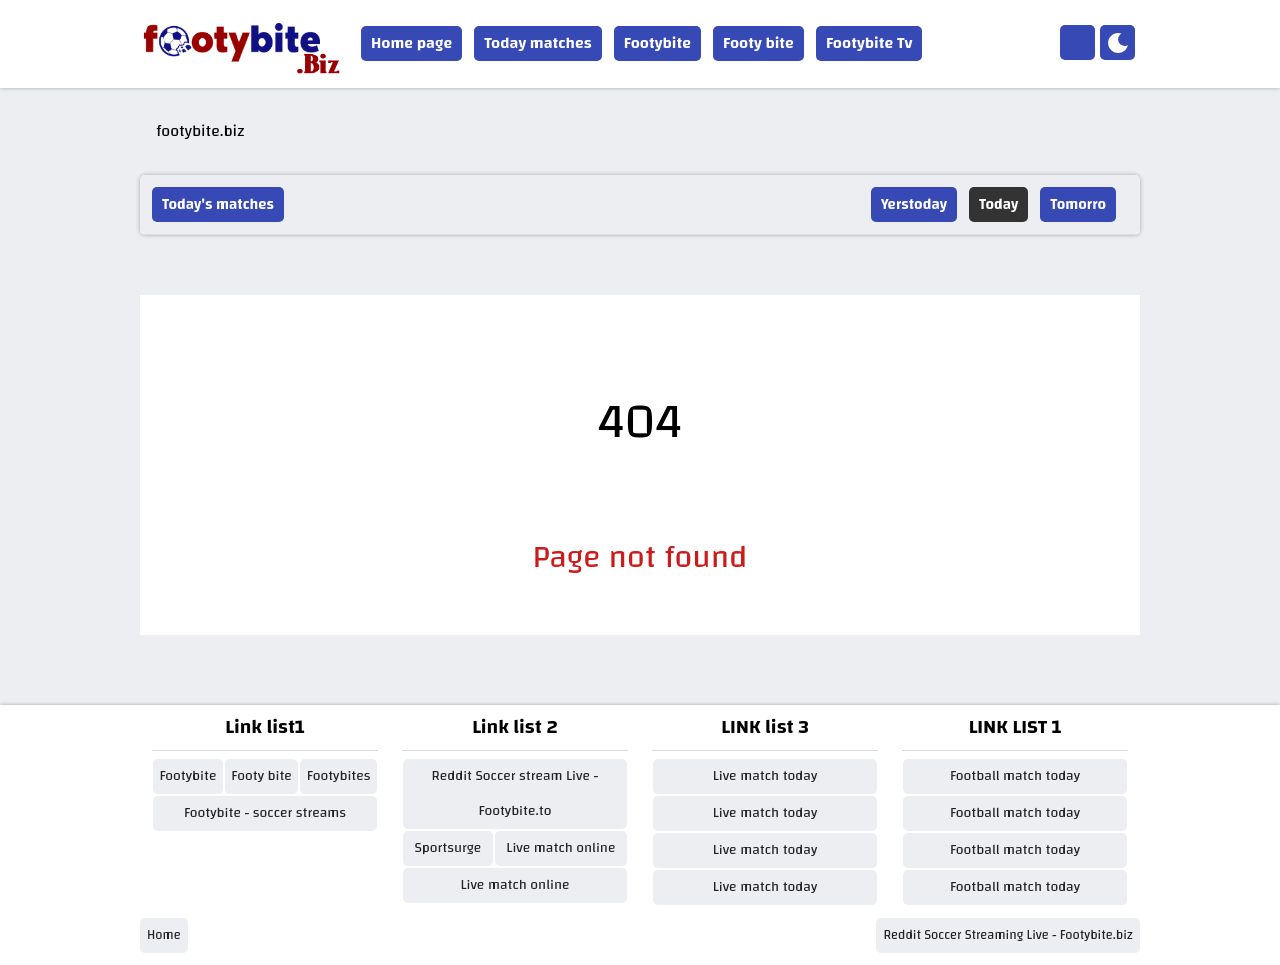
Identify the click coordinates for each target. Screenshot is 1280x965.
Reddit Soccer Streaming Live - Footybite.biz (1008, 935)
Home (164, 935)
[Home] (1077, 42)
